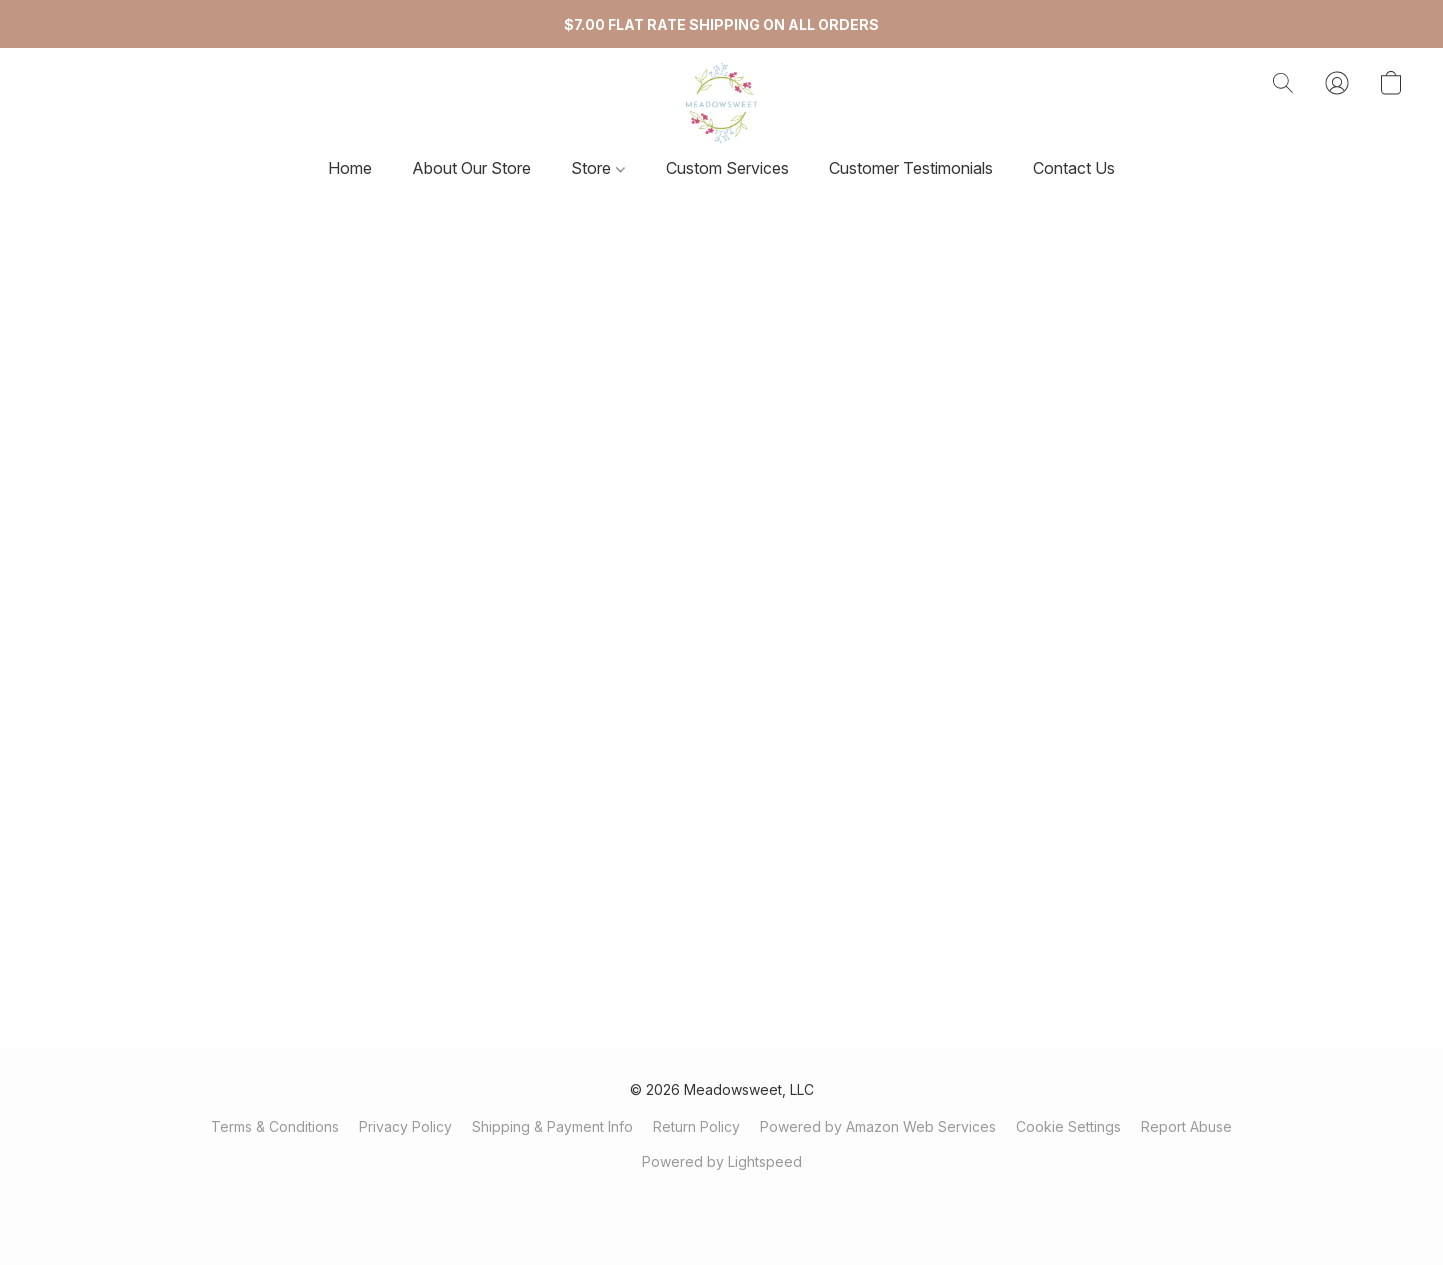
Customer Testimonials (911, 168)
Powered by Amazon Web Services (878, 1126)
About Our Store (471, 168)
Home (350, 168)
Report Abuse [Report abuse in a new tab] (1186, 1126)
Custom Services (727, 168)
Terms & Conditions (275, 1126)
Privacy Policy (405, 1126)
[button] (721, 103)
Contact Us (1074, 168)
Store (597, 168)
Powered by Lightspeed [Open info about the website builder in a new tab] (722, 1161)
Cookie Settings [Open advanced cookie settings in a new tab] (1068, 1126)
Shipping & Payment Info (552, 1126)
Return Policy (696, 1126)
